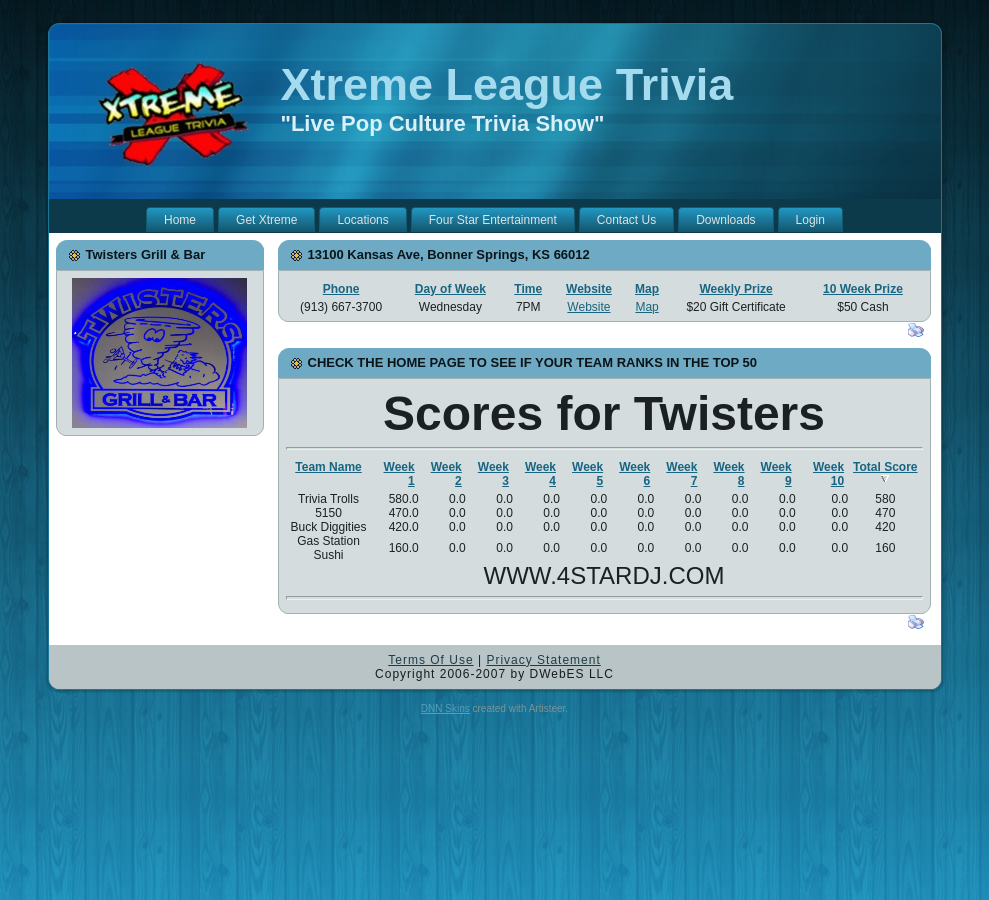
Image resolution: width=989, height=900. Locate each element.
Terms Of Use (430, 660)
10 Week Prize (863, 289)
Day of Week (450, 289)
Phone (341, 289)
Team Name (328, 467)
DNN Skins (445, 708)
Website (589, 289)
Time (528, 289)
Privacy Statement (543, 660)
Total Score (885, 471)
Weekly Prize (736, 289)
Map (647, 289)
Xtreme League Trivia (507, 84)
